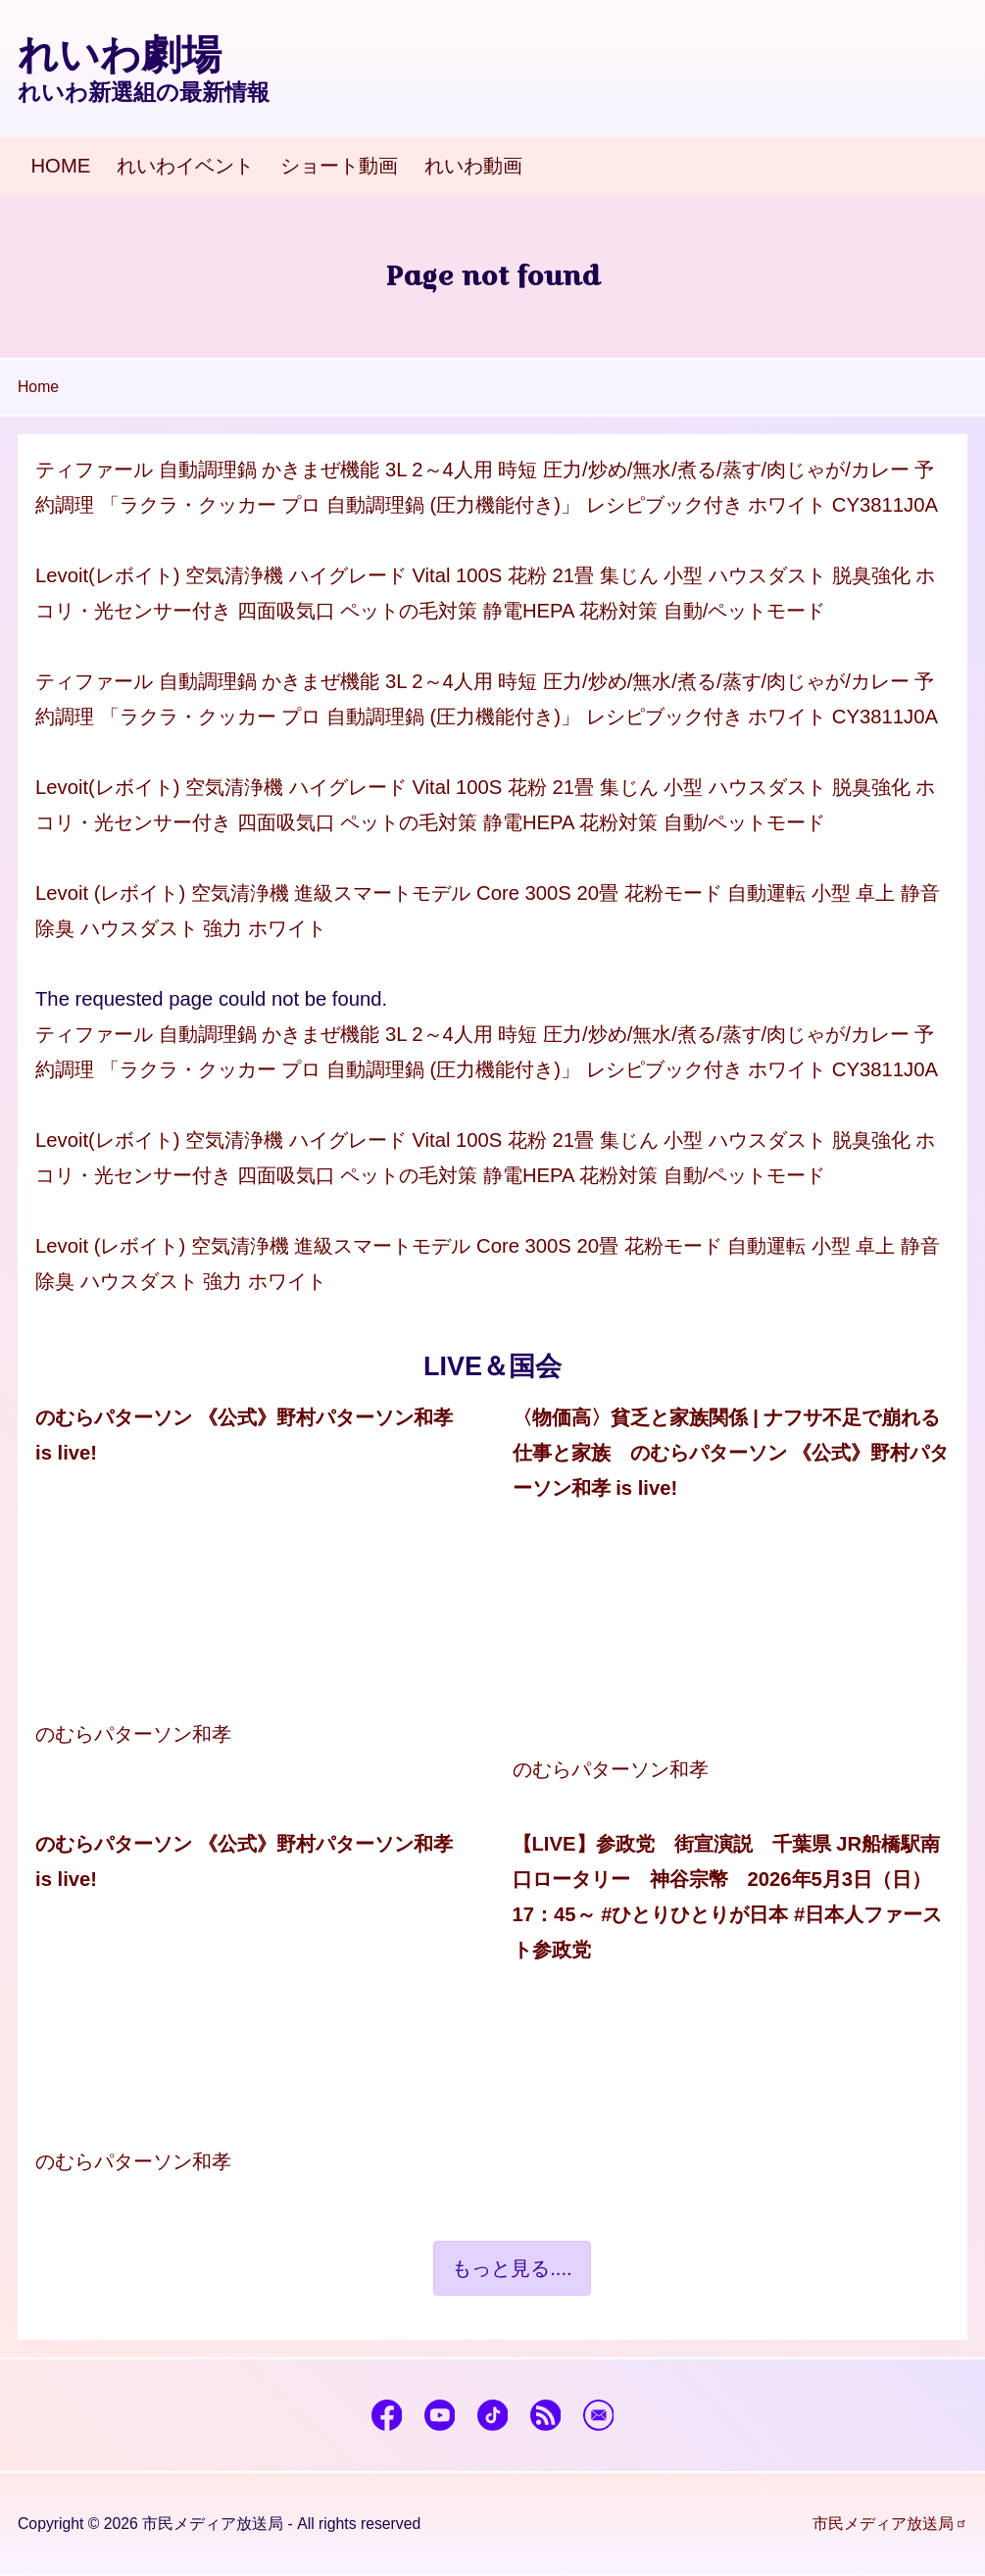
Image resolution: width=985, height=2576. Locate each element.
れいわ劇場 (120, 54)
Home (38, 386)
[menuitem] (61, 166)
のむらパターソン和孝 (133, 1734)
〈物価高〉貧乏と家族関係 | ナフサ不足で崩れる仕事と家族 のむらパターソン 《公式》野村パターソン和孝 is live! (731, 1453)
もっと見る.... (512, 2268)
